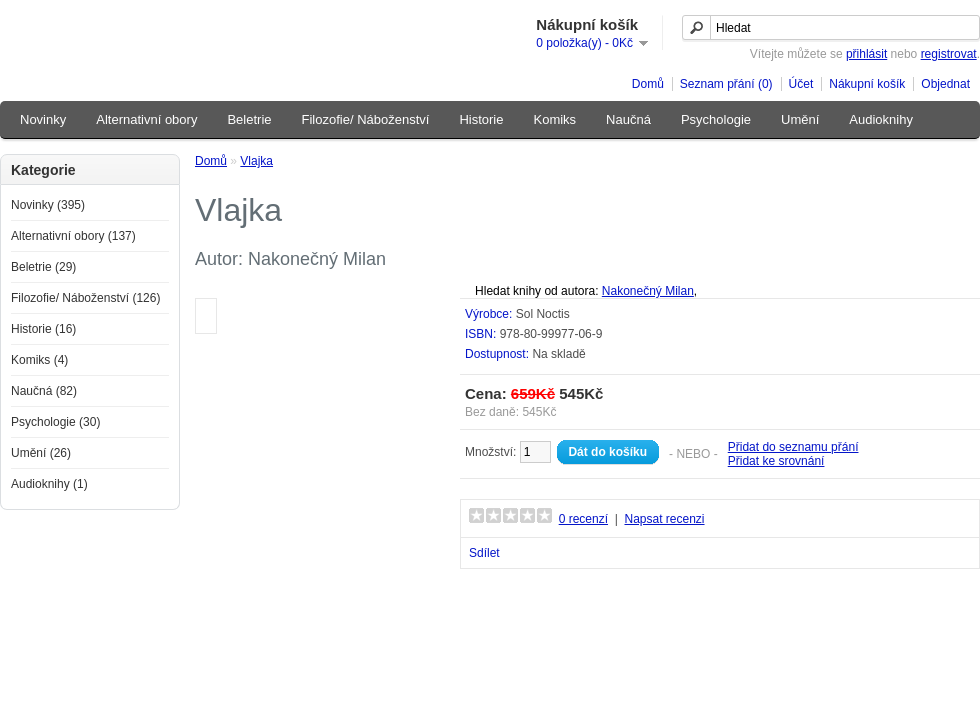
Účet (801, 84)
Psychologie (716, 119)
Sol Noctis (543, 314)
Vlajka (256, 161)
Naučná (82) (44, 391)
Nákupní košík (867, 84)
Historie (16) (43, 329)
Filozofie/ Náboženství (366, 119)
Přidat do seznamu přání (793, 447)
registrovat (949, 54)
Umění (800, 119)
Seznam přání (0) (726, 84)
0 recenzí (583, 519)
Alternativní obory (146, 119)
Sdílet (484, 553)
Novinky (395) (48, 205)
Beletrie (249, 119)
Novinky (43, 119)
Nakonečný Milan (648, 291)
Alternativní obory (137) (73, 236)
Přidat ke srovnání (776, 461)
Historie (481, 119)
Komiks (554, 119)
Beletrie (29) (43, 267)
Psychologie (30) (55, 422)
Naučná (628, 119)
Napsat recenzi (664, 519)
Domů (648, 84)
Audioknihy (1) (49, 484)
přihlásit (866, 54)
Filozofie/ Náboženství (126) (85, 298)
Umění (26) (41, 453)
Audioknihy (881, 119)
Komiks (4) (39, 360)
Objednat (945, 84)
